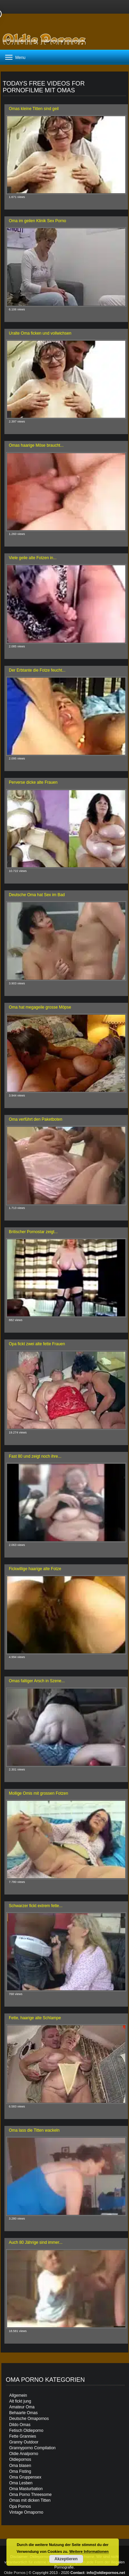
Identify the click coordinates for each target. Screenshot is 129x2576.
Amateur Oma (22, 2407)
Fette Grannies (22, 2436)
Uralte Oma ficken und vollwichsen (40, 333)
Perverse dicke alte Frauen (33, 782)
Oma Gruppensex (25, 2477)
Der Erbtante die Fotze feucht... (37, 670)
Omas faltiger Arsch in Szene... (37, 1680)
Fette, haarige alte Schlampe (35, 2017)
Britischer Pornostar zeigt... (33, 1231)
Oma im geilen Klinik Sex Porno (37, 220)
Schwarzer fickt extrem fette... (35, 1905)
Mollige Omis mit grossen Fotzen (38, 1793)
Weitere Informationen (89, 2551)
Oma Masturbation (26, 2488)
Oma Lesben (21, 2483)
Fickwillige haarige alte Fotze (35, 1568)
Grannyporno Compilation (32, 2447)
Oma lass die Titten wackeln (34, 2130)
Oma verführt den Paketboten (35, 1119)
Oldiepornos (20, 2459)
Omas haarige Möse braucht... (36, 445)
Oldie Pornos (15, 2573)
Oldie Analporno (23, 2453)
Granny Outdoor (23, 2442)
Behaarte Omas (23, 2412)
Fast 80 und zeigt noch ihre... (35, 1456)
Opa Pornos (20, 2506)
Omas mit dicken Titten (30, 2500)
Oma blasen (20, 2465)
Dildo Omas (20, 2424)
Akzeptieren (65, 2559)
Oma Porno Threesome (30, 2494)
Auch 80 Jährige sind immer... (35, 2242)
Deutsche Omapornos (29, 2418)
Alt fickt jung (20, 2401)
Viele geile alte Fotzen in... (33, 557)
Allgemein (18, 2395)
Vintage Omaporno (26, 2512)
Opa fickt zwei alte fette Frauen (37, 1343)
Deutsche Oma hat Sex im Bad (37, 894)
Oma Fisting (20, 2471)
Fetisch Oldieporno (26, 2430)
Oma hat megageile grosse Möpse (40, 1007)
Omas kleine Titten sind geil (34, 108)
